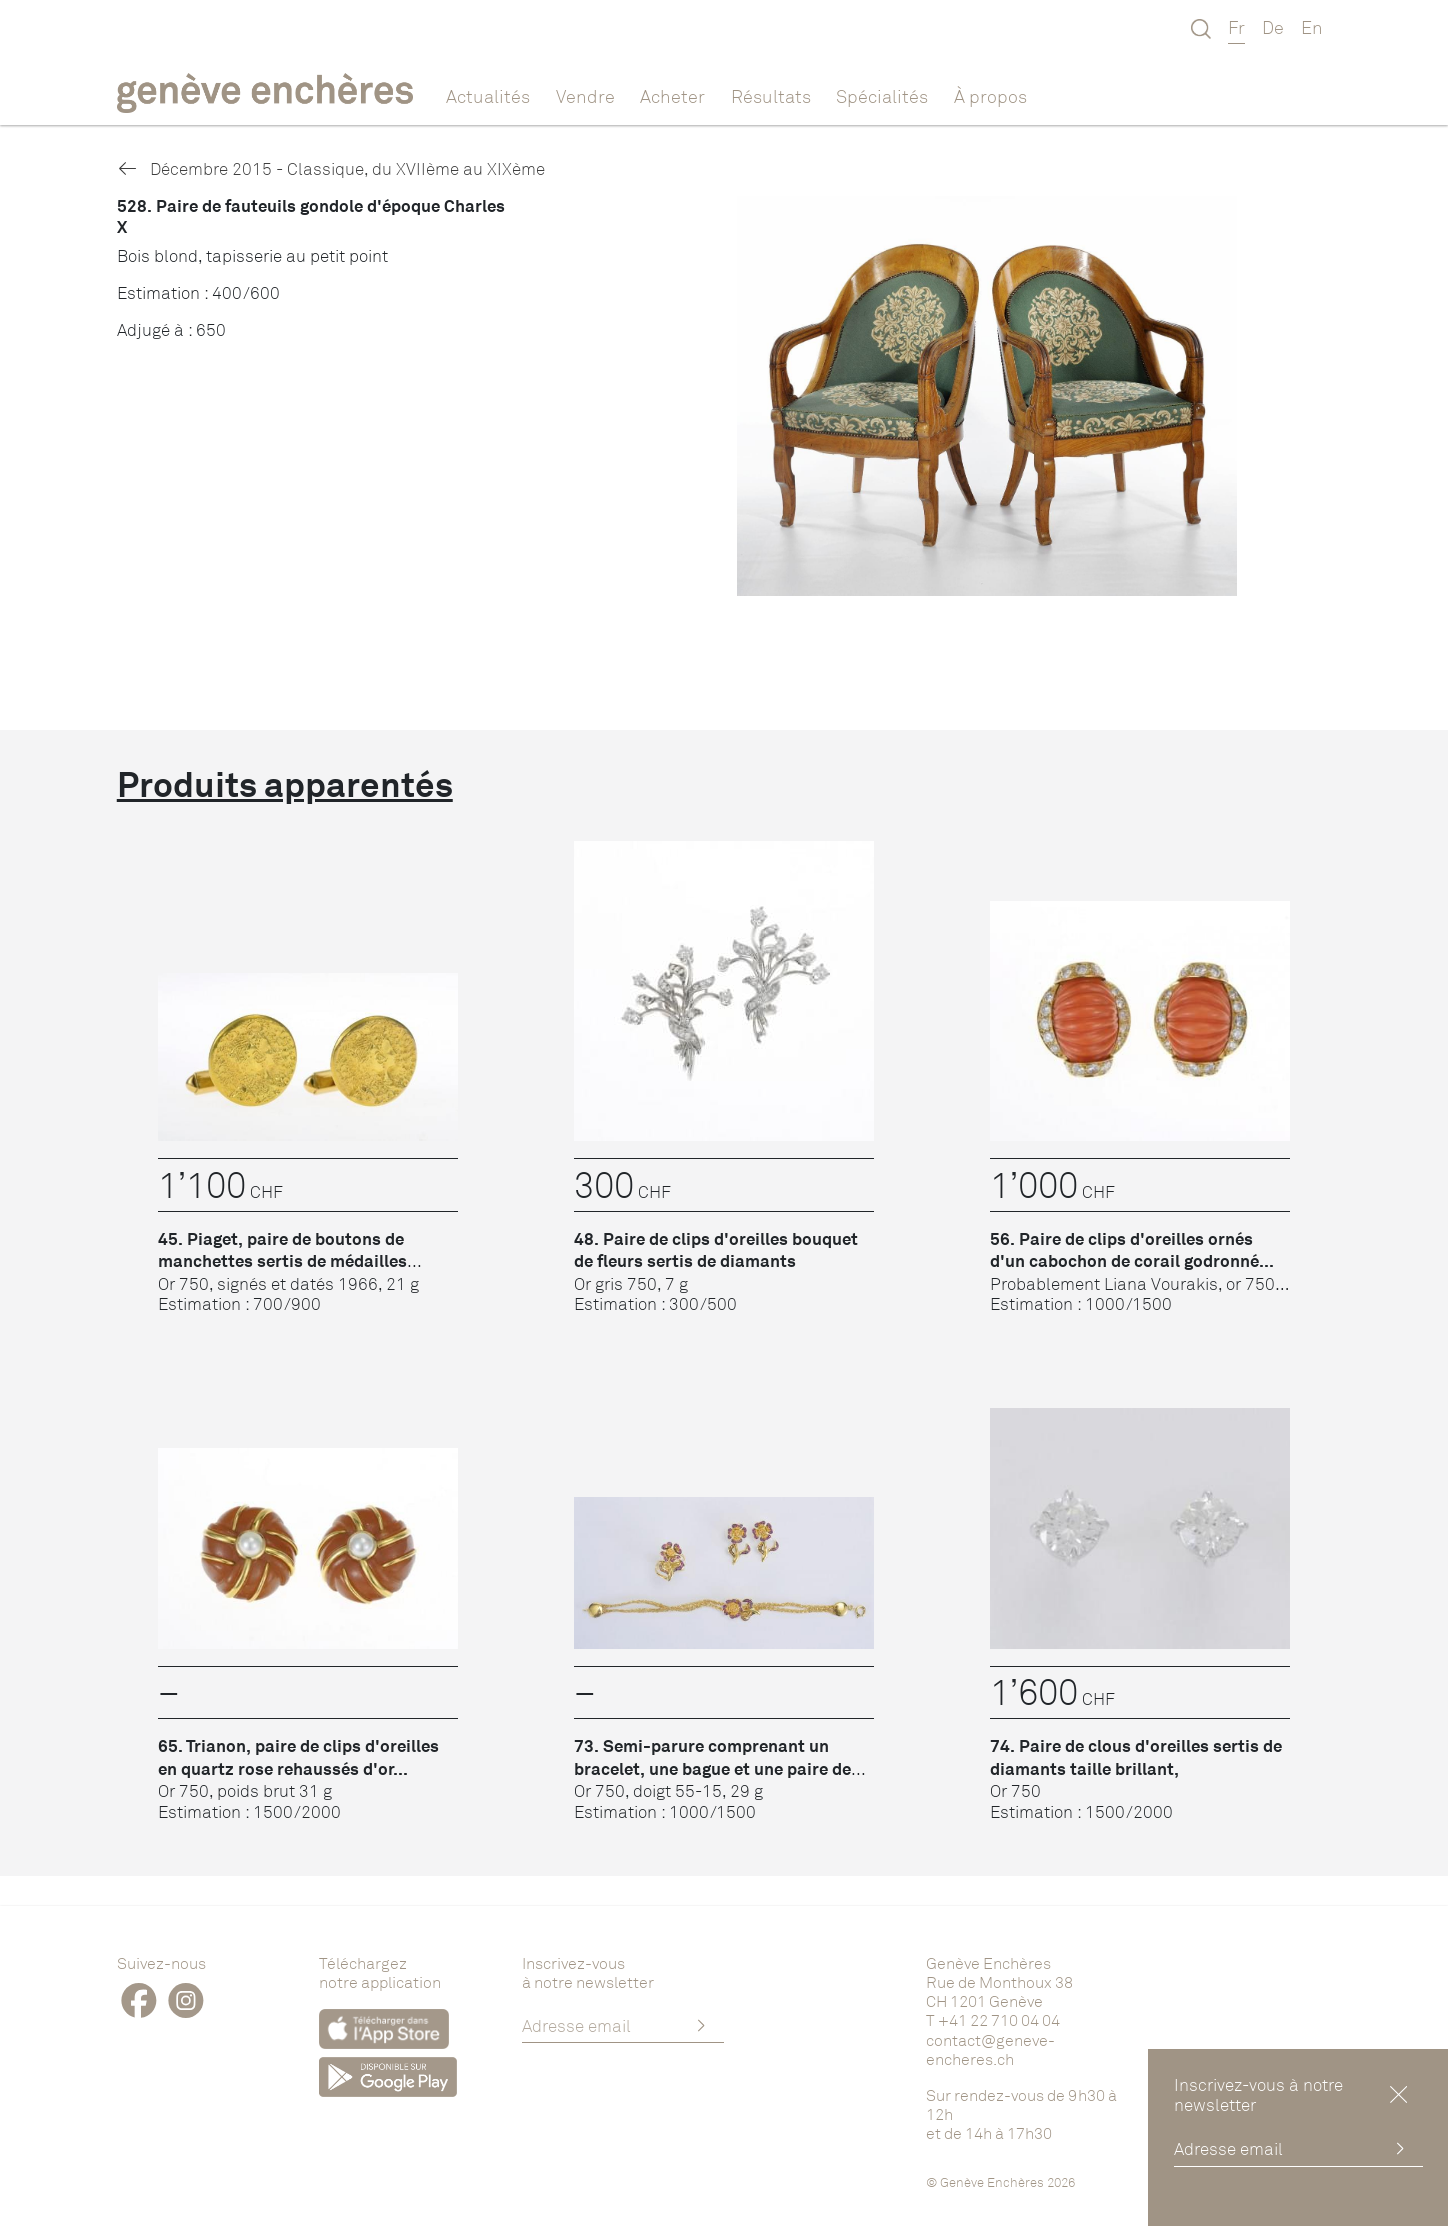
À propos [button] (990, 96)
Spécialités (882, 96)
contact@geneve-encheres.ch (990, 2049)
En (1312, 27)
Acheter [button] (672, 96)
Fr (1236, 27)
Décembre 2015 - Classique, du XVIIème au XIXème (331, 168)
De (1273, 27)
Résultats (771, 96)
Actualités (488, 96)
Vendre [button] (585, 96)
